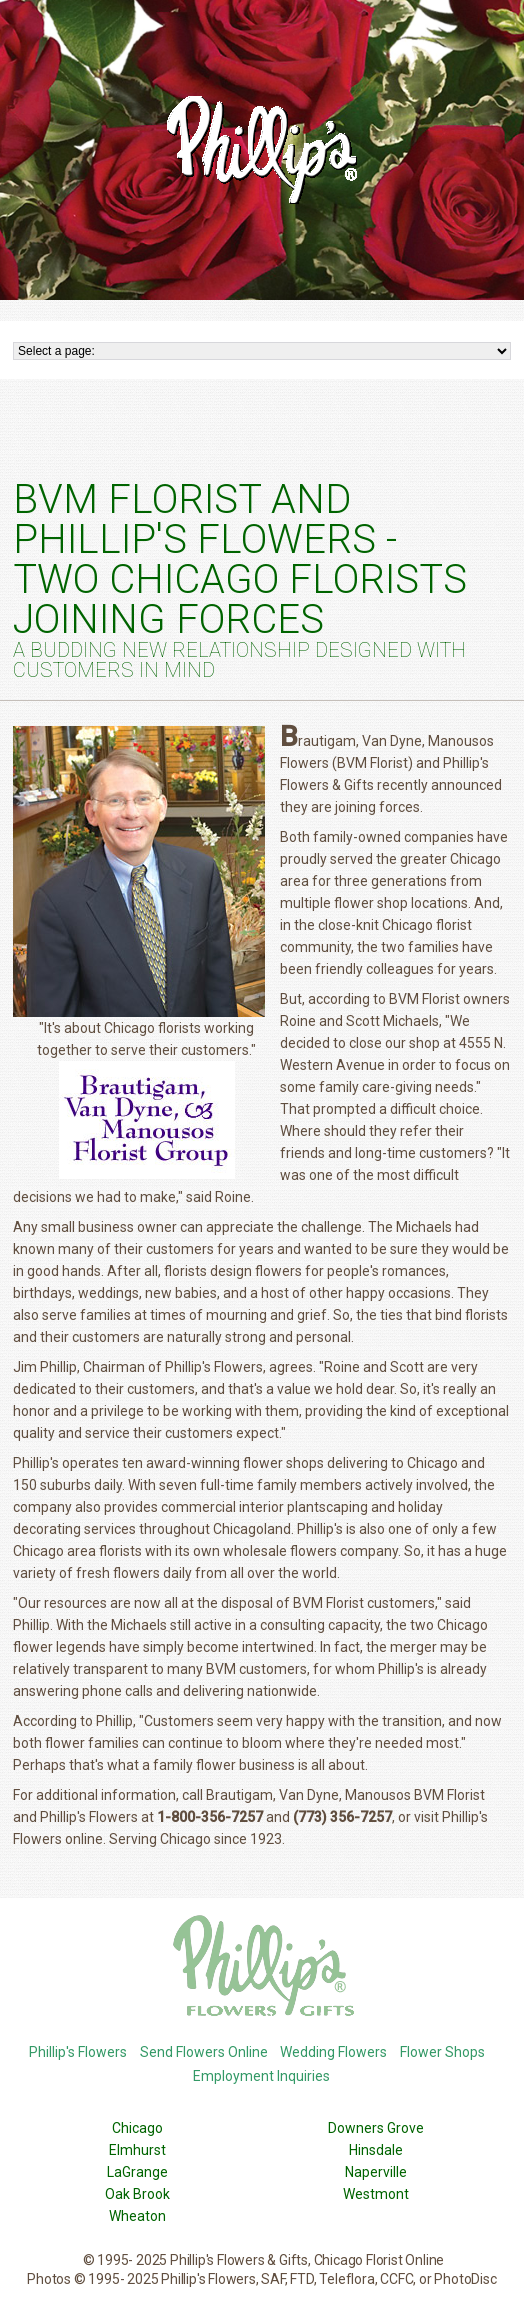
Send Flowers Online (204, 2052)
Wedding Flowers (333, 2052)
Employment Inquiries (261, 2076)
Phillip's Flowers (78, 2052)
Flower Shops (442, 2052)
